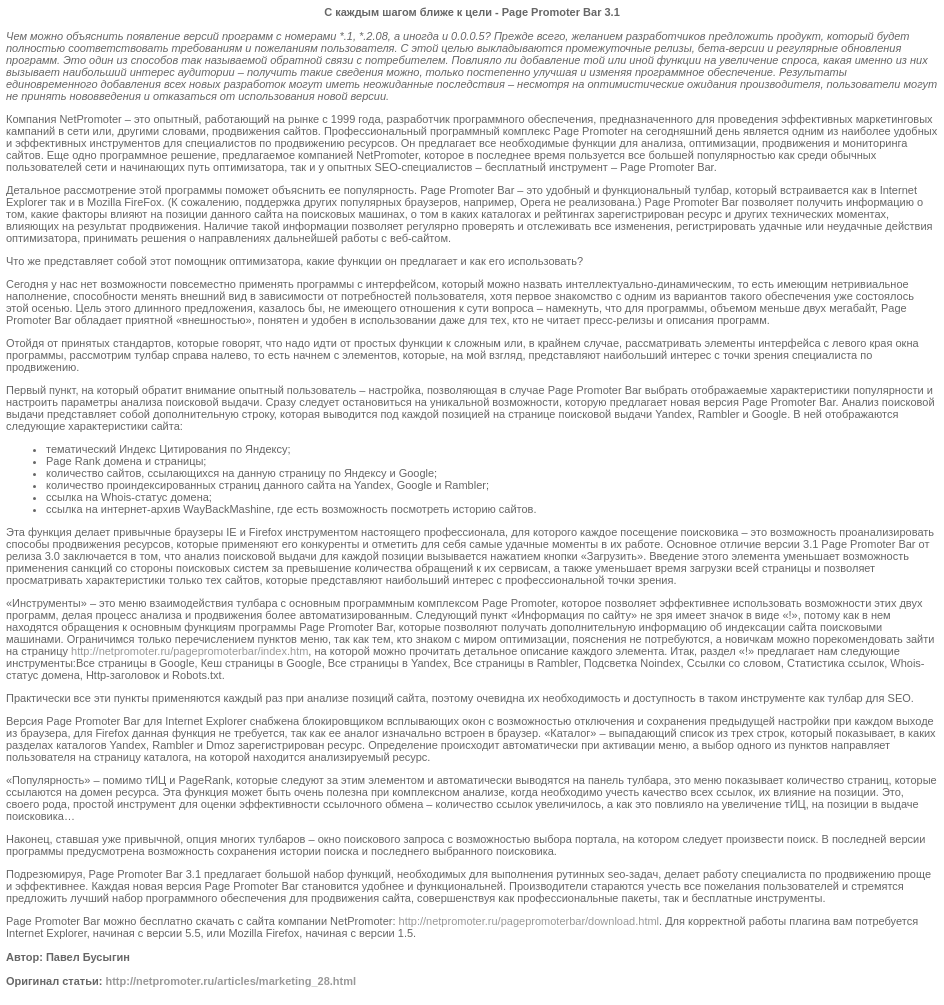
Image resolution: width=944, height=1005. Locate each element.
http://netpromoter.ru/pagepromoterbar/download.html (529, 921)
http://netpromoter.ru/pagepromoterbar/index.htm (189, 651)
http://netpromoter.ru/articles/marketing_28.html (230, 981)
